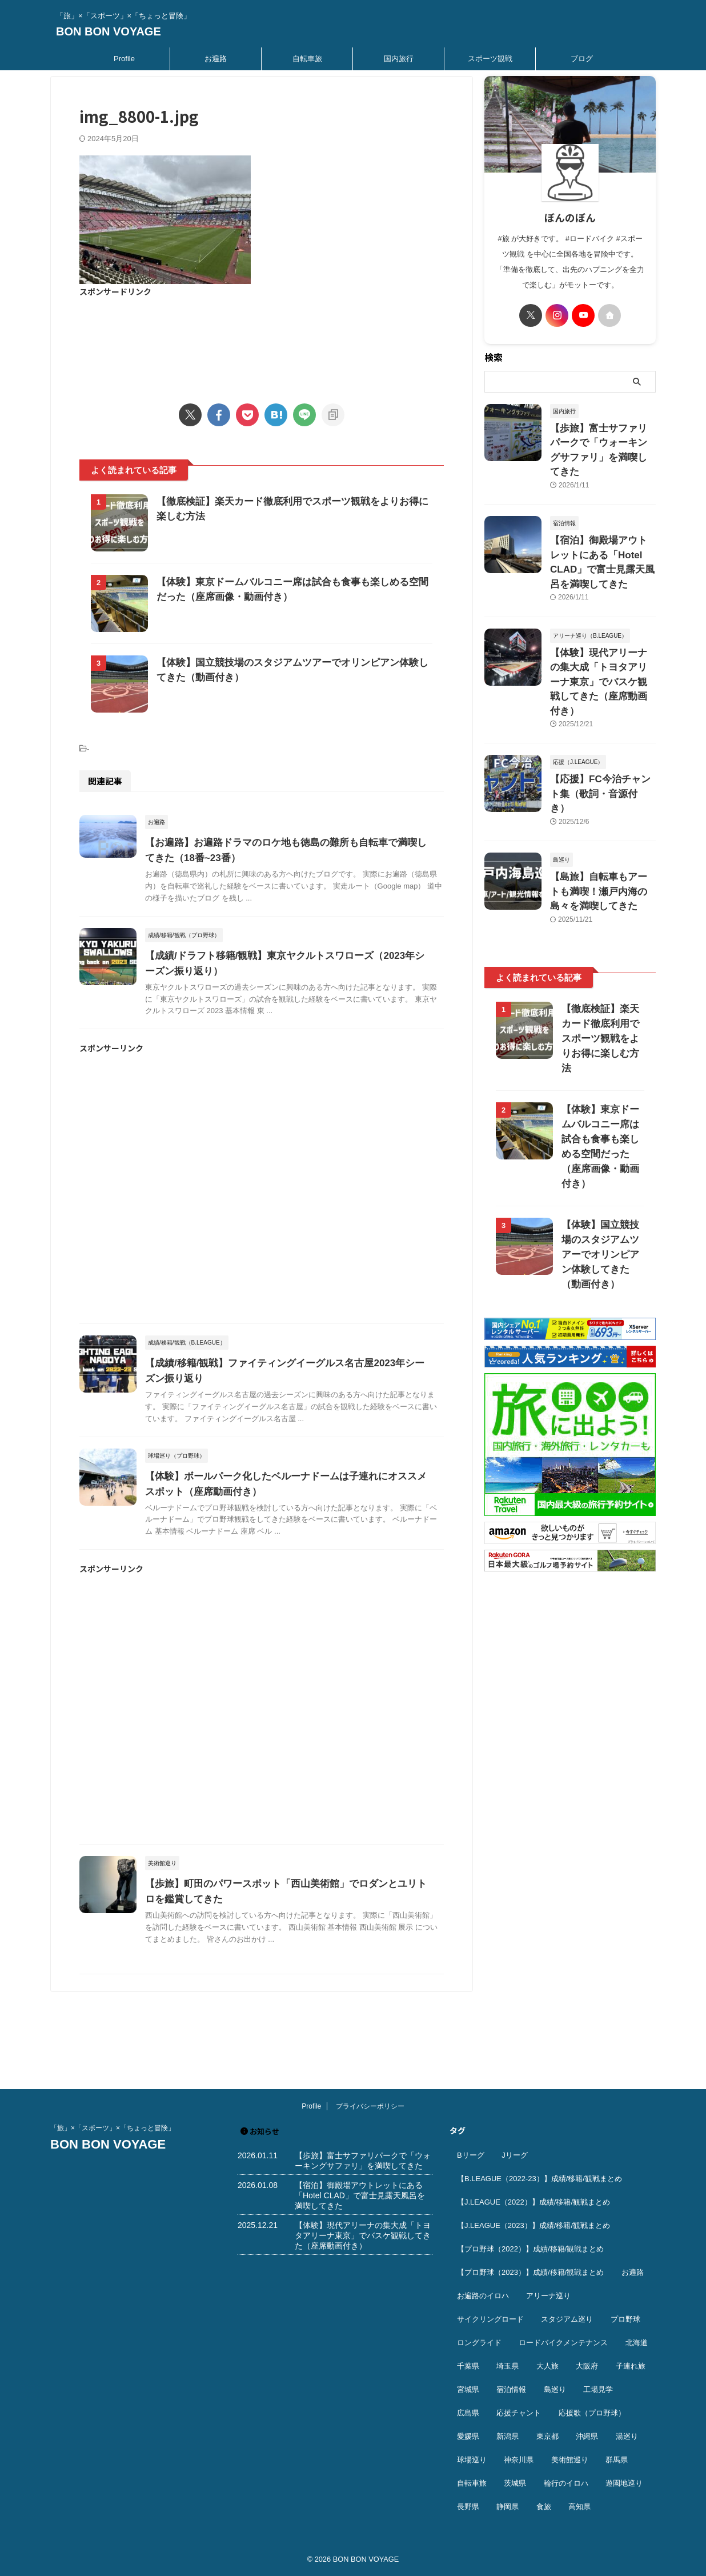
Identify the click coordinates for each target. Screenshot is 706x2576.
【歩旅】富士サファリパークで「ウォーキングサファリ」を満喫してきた (602, 440)
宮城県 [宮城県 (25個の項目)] (468, 2389)
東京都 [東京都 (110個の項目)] (547, 2436)
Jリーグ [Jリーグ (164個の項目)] (515, 2155)
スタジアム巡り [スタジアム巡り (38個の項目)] (567, 2319)
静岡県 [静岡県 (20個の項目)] (507, 2506)
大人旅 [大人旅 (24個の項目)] (547, 2366)
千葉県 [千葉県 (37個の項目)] (468, 2366)
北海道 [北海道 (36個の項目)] (636, 2342)
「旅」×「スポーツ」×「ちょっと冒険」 (112, 2128)
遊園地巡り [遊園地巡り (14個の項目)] (624, 2483)
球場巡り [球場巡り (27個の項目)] (472, 2459)
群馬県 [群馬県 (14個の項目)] (616, 2459)
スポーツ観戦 (490, 58)
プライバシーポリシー (370, 2106)
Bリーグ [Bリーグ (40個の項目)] (470, 2155)
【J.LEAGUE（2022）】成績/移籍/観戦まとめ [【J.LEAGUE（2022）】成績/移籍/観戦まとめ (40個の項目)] (533, 2202)
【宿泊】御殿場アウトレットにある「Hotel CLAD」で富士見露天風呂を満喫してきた (602, 532)
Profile (124, 58)
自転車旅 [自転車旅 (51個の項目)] (472, 2483)
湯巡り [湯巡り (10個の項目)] (627, 2436)
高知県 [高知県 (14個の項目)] (579, 2506)
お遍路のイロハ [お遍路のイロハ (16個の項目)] (483, 2295)
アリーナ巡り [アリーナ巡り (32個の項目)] (548, 2295)
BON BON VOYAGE (108, 31)
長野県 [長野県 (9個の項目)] (468, 2506)
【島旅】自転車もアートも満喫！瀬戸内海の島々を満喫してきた (602, 811)
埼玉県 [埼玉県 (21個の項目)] (507, 2366)
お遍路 (215, 58)
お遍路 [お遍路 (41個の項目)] (632, 2272)
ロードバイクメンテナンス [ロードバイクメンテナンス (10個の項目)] (563, 2342)
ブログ (582, 58)
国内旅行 (399, 58)
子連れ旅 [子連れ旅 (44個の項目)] (630, 2366)
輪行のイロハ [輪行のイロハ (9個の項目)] (566, 2483)
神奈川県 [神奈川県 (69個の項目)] (518, 2459)
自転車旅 (307, 58)
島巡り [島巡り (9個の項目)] (555, 2389)
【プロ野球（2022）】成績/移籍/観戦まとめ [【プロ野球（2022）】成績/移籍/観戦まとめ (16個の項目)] (530, 2249)
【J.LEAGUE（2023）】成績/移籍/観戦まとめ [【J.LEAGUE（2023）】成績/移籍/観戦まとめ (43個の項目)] (533, 2225)
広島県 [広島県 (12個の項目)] (468, 2413)
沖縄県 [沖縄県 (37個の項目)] (587, 2436)
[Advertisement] (261, 343)
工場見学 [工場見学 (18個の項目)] (598, 2389)
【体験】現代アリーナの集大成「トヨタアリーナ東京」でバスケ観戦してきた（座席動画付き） (363, 2235)
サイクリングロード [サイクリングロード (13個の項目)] (490, 2319)
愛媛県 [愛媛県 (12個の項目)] (468, 2436)
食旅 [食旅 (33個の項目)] (543, 2506)
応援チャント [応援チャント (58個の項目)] (518, 2413)
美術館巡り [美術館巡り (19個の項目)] (569, 2459)
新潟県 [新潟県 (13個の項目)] (507, 2436)
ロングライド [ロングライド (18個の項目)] (479, 2342)
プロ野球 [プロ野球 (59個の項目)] (625, 2319)
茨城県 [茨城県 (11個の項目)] (515, 2483)
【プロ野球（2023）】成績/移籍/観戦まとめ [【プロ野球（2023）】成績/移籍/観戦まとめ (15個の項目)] (530, 2272)
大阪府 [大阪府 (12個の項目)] (587, 2366)
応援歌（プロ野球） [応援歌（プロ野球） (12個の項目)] (592, 2413)
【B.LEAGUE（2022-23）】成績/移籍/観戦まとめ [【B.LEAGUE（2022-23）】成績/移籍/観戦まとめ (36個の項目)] (539, 2178)
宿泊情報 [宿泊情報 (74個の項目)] (511, 2389)
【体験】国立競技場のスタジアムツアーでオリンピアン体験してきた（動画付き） (600, 1142)
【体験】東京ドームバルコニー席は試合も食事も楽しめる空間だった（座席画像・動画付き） (600, 1041)
